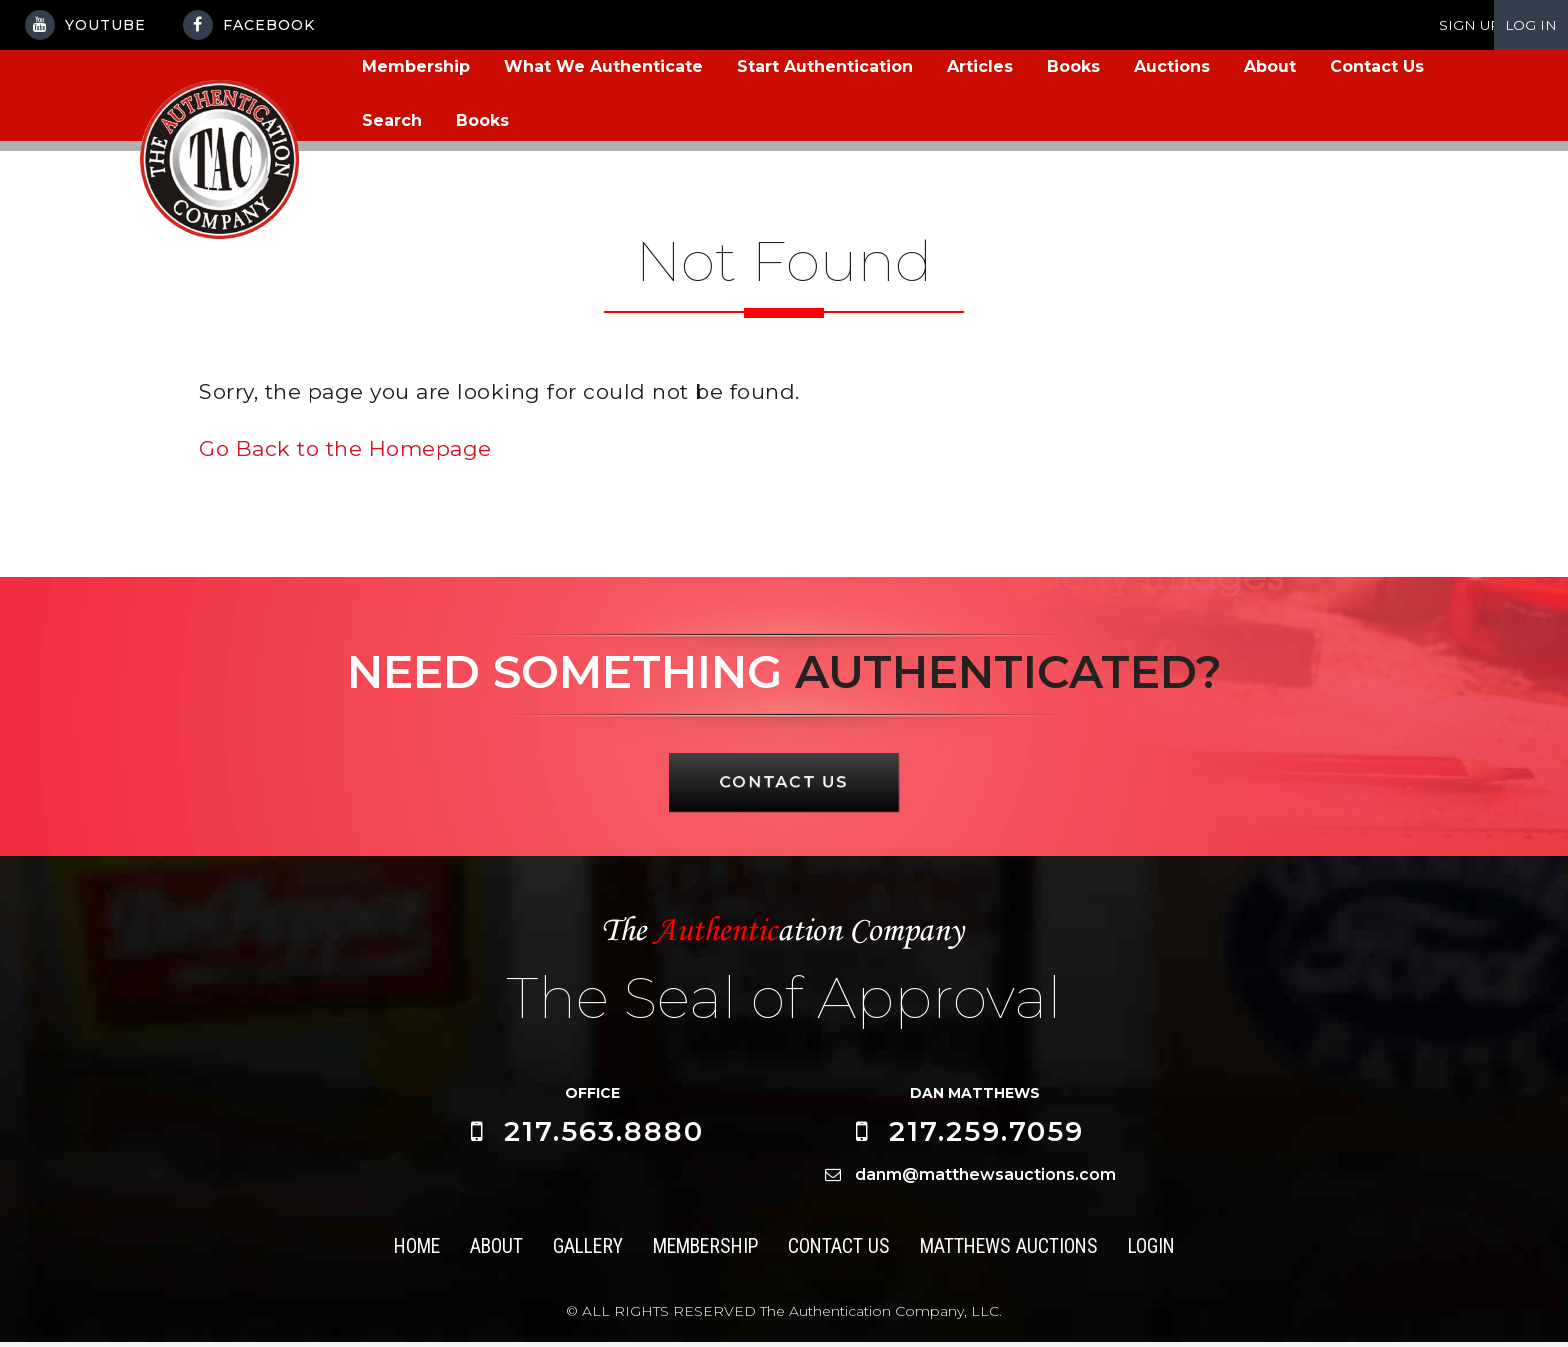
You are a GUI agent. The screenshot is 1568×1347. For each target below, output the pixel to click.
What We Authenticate (603, 66)
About (1270, 66)
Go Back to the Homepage (345, 448)
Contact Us (1377, 66)
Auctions (1172, 66)
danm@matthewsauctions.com (985, 1179)
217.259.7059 (986, 1137)
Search (392, 120)
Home (413, 1251)
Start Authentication (825, 66)
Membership (416, 66)
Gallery (586, 1251)
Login (1155, 1251)
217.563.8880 (604, 1137)
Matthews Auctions (1011, 1251)
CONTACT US (784, 786)
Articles (980, 66)
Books (1073, 66)
